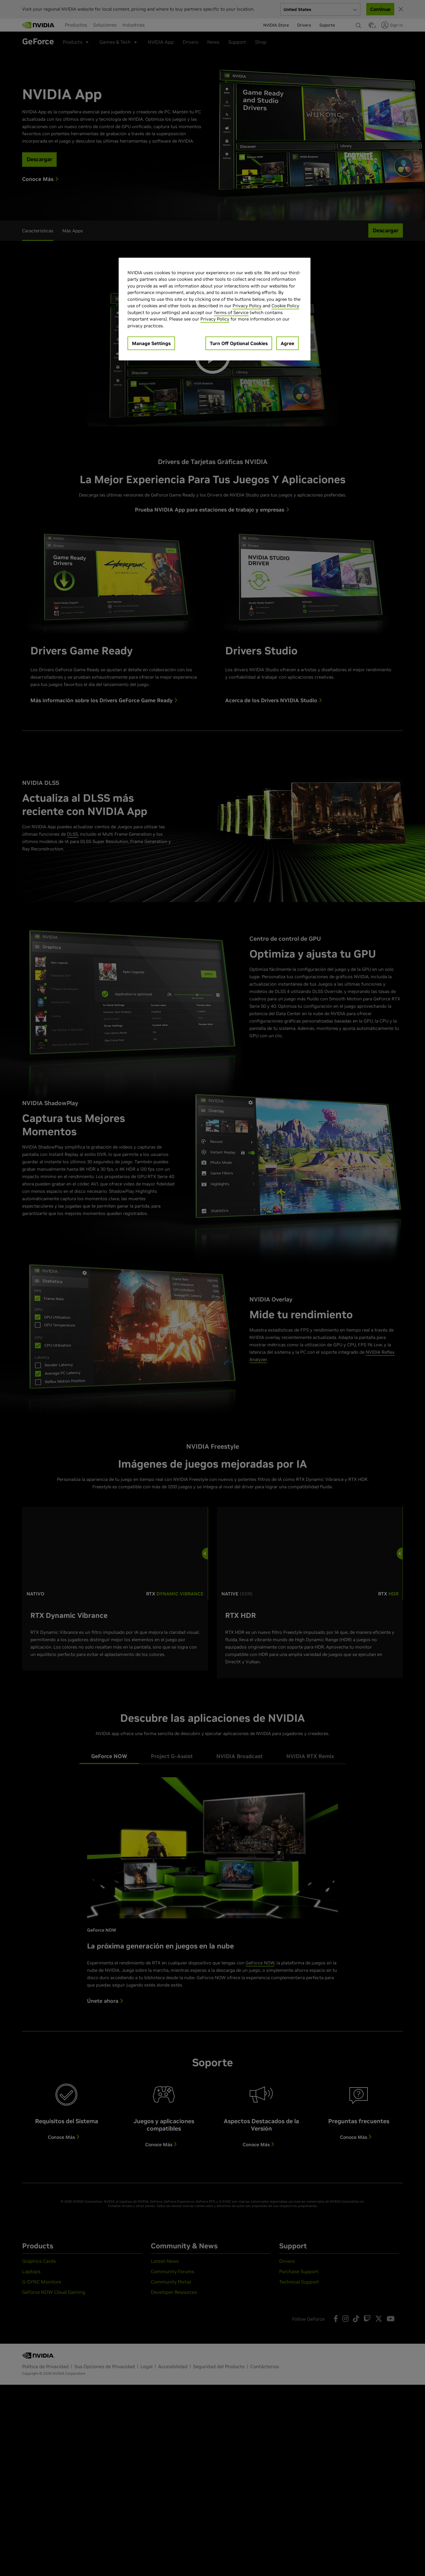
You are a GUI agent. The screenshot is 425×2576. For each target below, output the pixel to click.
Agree (287, 343)
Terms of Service (231, 312)
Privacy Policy (247, 305)
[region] (214, 309)
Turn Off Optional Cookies (239, 343)
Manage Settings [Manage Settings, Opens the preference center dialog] (151, 343)
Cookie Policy (285, 305)
